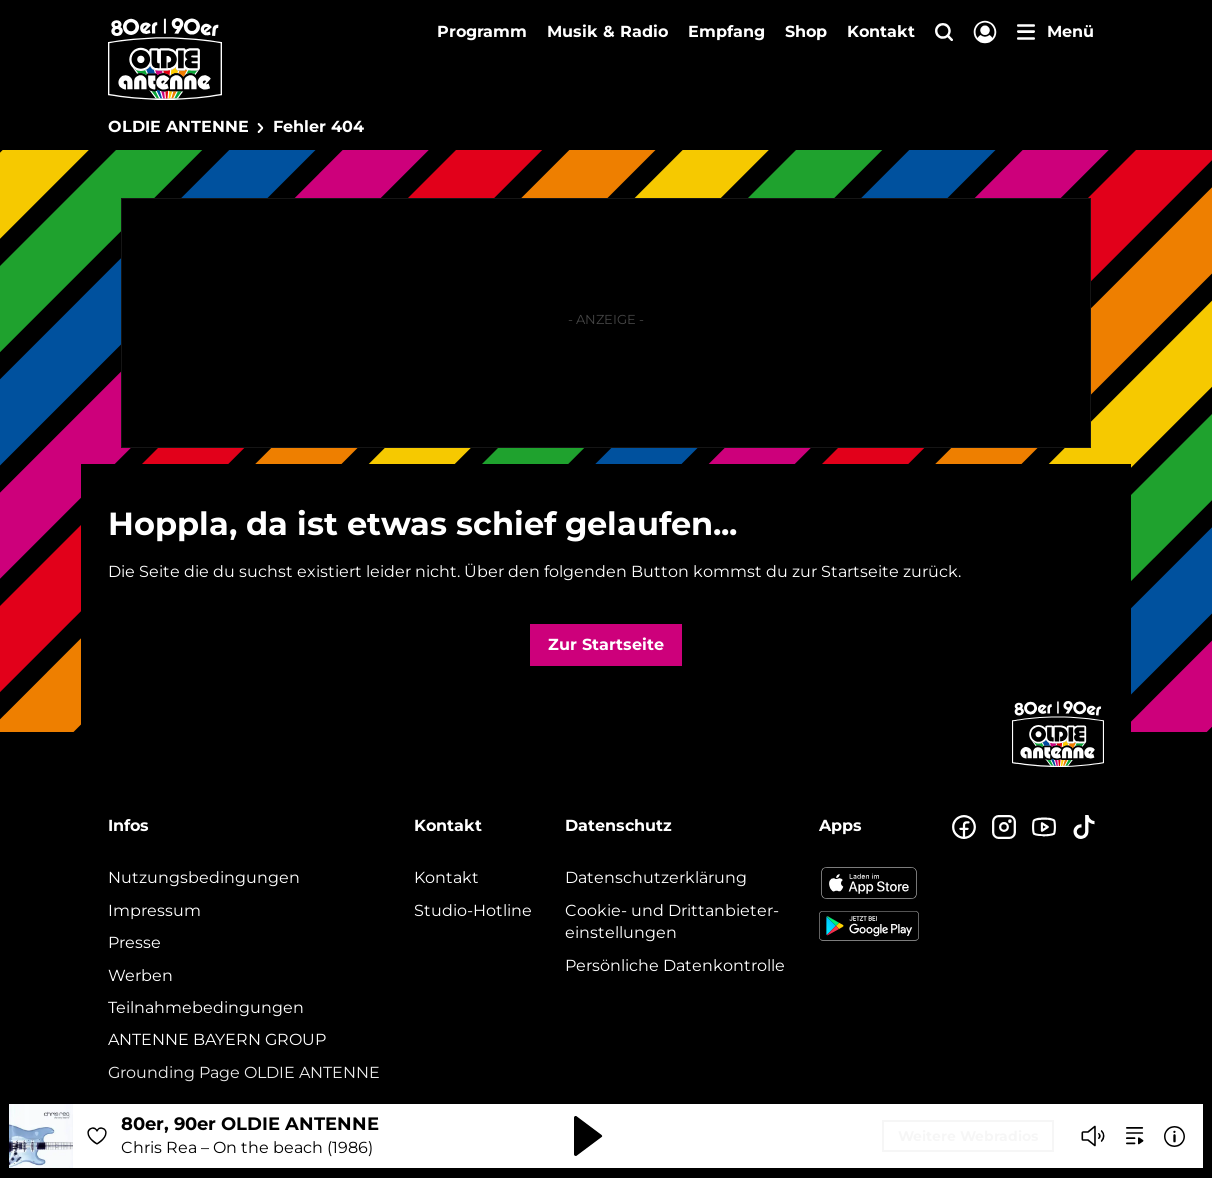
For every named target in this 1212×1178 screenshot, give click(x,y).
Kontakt (881, 31)
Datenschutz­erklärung (656, 877)
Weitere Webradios (968, 1136)
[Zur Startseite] (1058, 765)
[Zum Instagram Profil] (1004, 828)
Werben (140, 975)
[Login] (985, 33)
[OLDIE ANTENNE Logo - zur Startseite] (165, 59)
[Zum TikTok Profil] (1084, 828)
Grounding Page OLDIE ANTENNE (244, 1072)
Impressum (154, 910)
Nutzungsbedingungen (204, 877)
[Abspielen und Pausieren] (588, 1136)
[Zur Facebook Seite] (964, 828)
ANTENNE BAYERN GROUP (217, 1039)
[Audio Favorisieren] (97, 1136)
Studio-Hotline (473, 910)
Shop (806, 31)
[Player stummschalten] (1093, 1136)
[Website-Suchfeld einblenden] (944, 33)
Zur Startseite (606, 644)
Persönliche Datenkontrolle (675, 965)
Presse (134, 942)
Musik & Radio (607, 31)
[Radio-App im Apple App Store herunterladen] (869, 883)
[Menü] (1055, 32)
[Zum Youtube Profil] (1044, 828)
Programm (482, 31)
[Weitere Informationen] (1174, 1136)
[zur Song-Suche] (1135, 1136)
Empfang (726, 31)
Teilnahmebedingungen (206, 1007)
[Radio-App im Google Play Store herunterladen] (869, 926)
